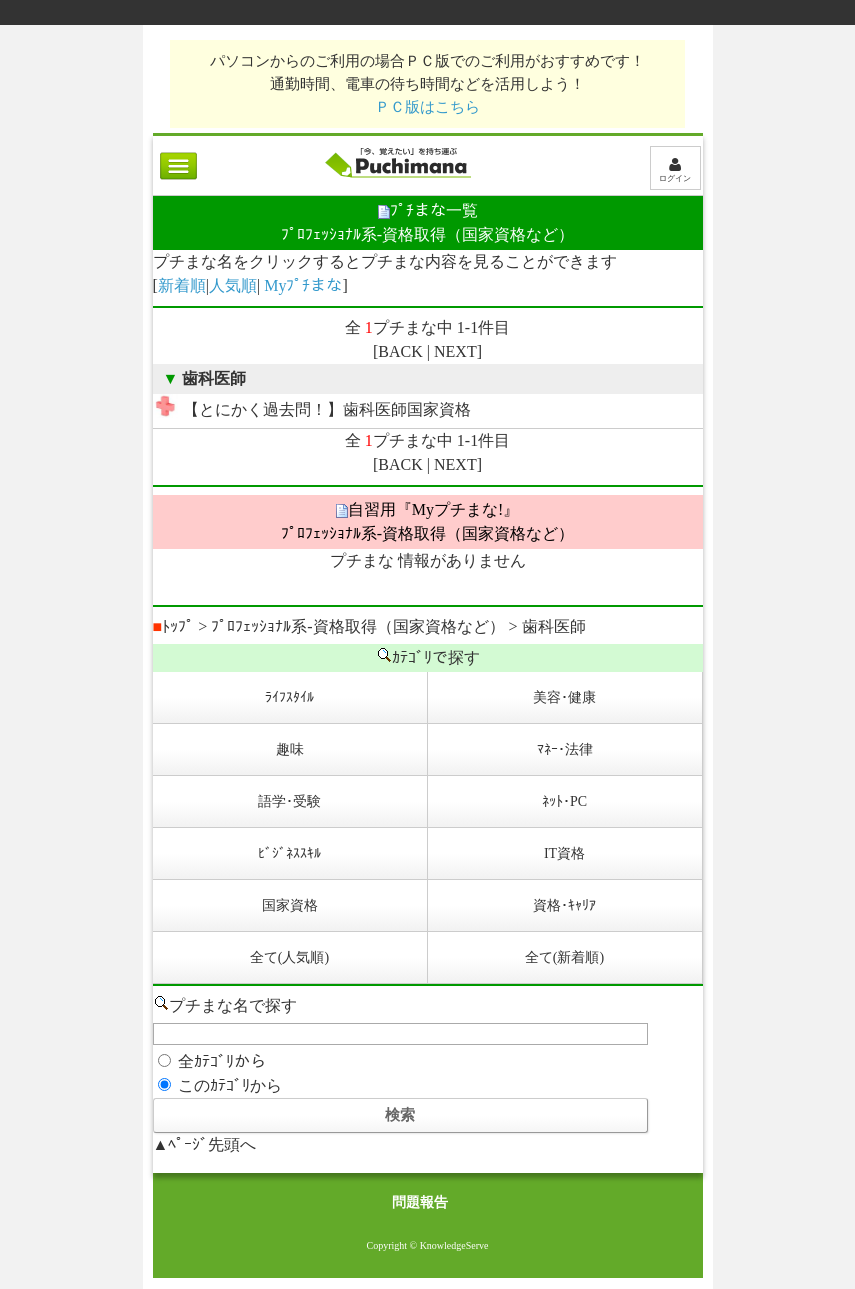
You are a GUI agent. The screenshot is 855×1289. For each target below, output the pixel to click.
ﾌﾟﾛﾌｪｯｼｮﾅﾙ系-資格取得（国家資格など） (357, 626)
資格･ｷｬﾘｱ (564, 905)
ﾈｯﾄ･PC (564, 801)
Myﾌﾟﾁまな (303, 285)
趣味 (290, 749)
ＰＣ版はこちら (427, 106)
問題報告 (420, 1202)
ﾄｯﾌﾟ (174, 626)
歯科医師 (554, 626)
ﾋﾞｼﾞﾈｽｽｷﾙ (289, 853)
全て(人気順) (289, 957)
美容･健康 (564, 697)
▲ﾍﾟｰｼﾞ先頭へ (205, 1144)
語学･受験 (289, 801)
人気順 (233, 285)
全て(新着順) (564, 957)
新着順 (182, 285)
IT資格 (564, 853)
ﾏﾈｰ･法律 (565, 749)
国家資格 (290, 905)
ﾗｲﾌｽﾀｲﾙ (289, 697)
